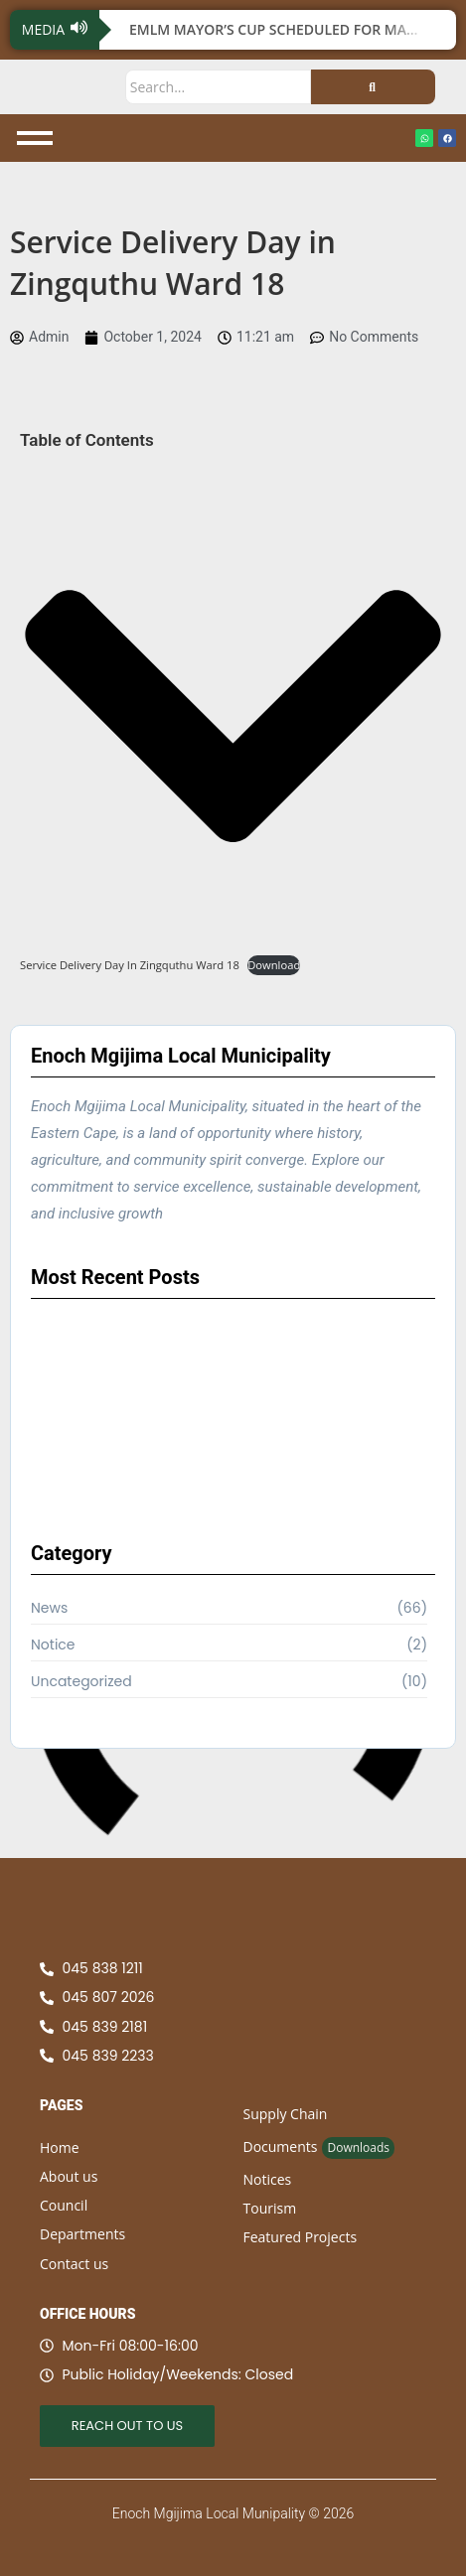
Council (63, 2205)
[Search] (218, 87)
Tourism (270, 2208)
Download (273, 964)
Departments (82, 2233)
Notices (267, 2179)
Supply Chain (285, 2113)
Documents (280, 2146)
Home (59, 2147)
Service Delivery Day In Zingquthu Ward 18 (129, 964)
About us (68, 2176)
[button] (233, 720)
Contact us (74, 2263)
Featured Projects (300, 2236)
